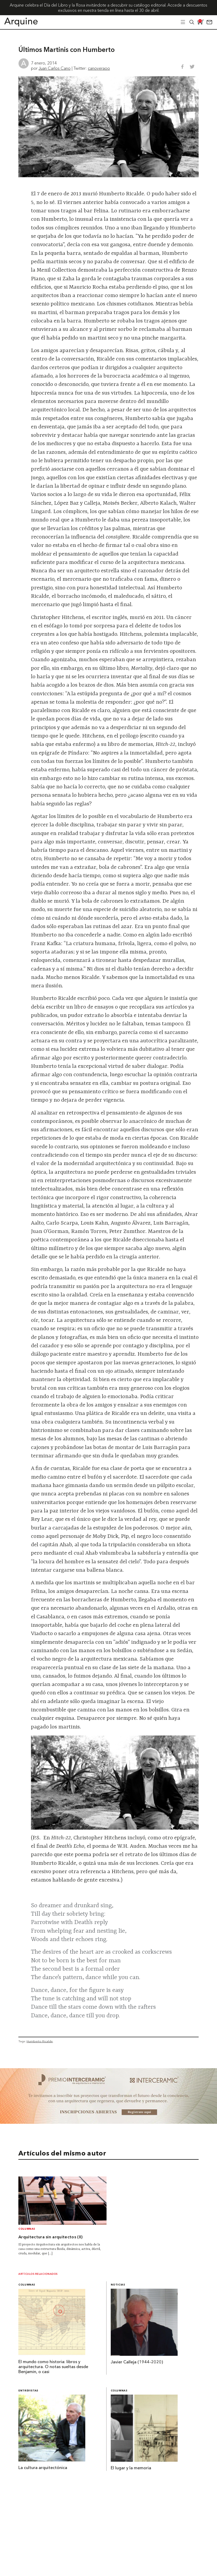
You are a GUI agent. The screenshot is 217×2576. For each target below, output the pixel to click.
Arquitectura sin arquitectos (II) (50, 2237)
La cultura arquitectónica (42, 2468)
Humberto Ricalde (40, 2041)
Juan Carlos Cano (55, 68)
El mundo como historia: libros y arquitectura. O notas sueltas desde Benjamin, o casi (53, 2367)
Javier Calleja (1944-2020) (137, 2362)
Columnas (26, 2229)
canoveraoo (99, 68)
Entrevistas (28, 2391)
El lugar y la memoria (131, 2468)
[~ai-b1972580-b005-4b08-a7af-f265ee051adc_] (108, 2122)
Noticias (118, 2285)
